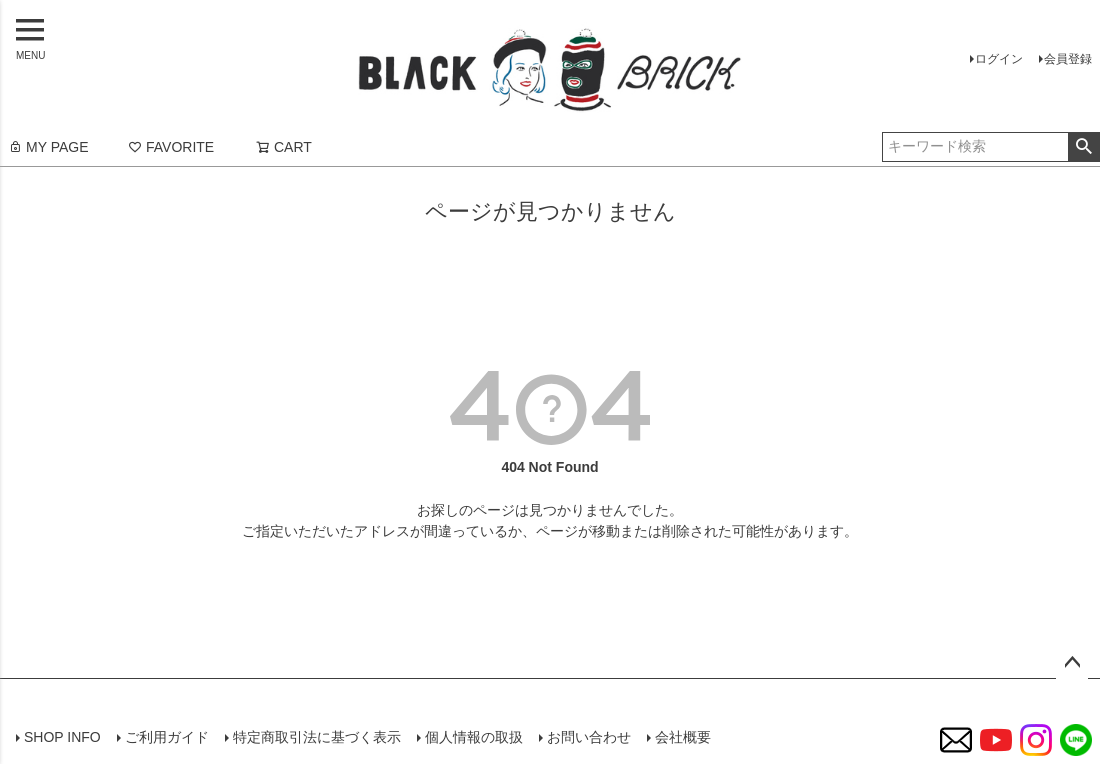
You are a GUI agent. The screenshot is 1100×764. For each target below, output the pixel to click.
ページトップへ (1072, 663)
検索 (1083, 147)
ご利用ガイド (167, 737)
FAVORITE (171, 147)
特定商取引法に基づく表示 (317, 737)
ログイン (999, 59)
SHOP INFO (62, 737)
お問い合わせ (589, 737)
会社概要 (683, 737)
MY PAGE (48, 147)
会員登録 (1068, 59)
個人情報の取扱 (474, 737)
